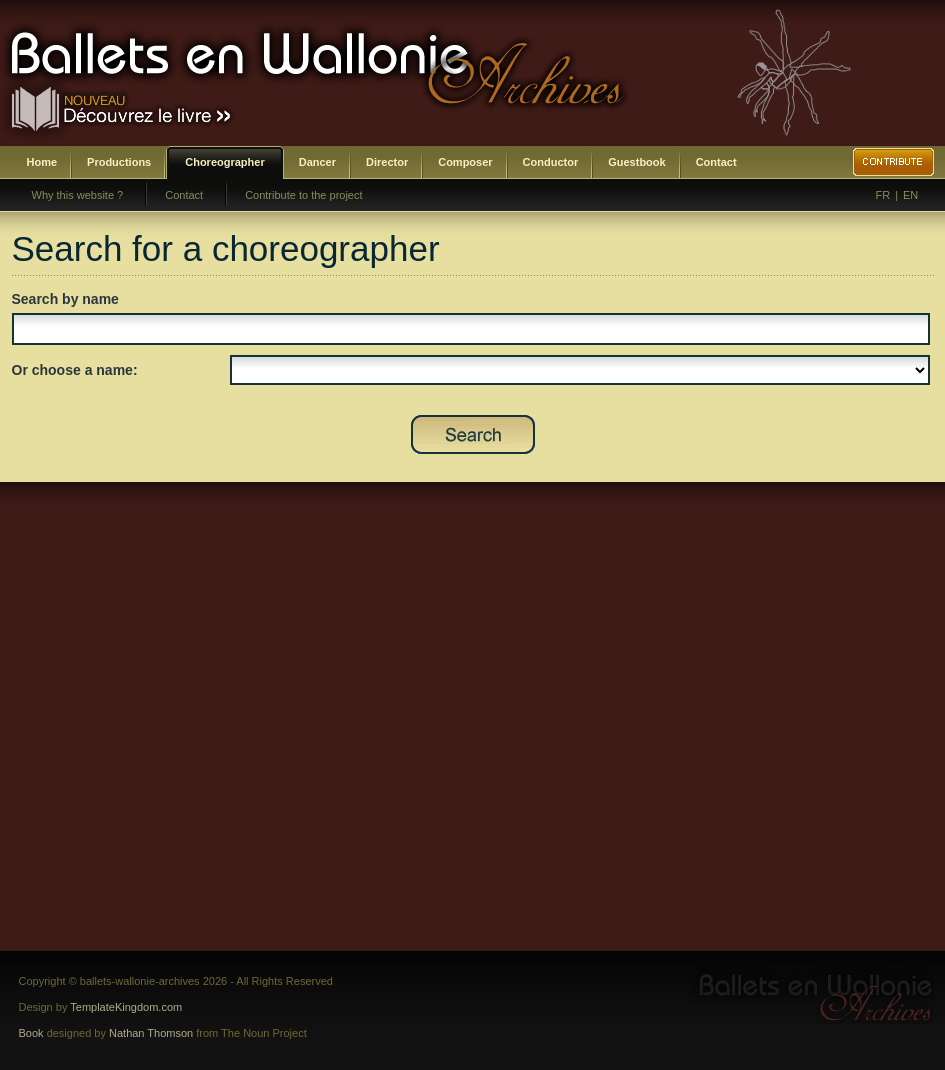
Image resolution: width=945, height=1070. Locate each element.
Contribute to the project (303, 195)
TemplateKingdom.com (126, 1007)
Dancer (317, 162)
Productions (119, 162)
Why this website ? (78, 195)
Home (42, 162)
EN (910, 195)
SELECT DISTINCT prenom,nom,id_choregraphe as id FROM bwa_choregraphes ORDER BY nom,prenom (580, 370)
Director (387, 162)
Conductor (551, 162)
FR (883, 195)
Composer (465, 162)
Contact (716, 162)
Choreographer (224, 162)
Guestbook (636, 162)
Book (31, 1033)
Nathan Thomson (151, 1033)
